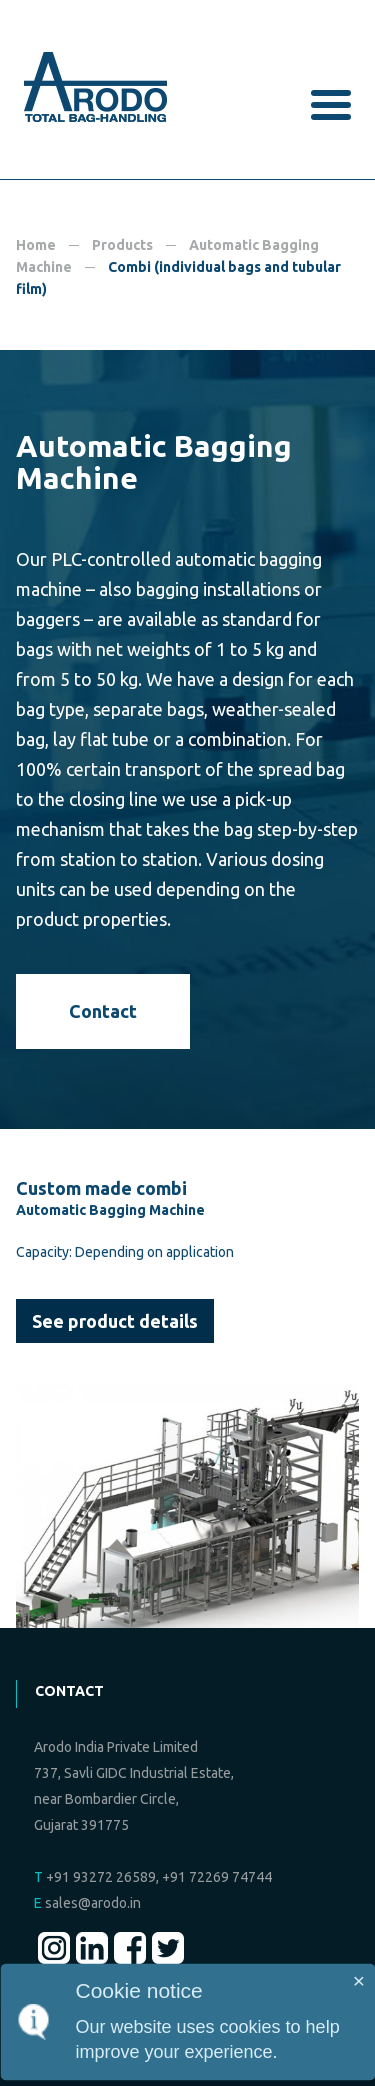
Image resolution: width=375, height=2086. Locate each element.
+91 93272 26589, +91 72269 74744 (153, 1877)
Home (36, 245)
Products (122, 245)
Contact (103, 1011)
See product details (115, 1321)
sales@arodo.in (87, 1903)
